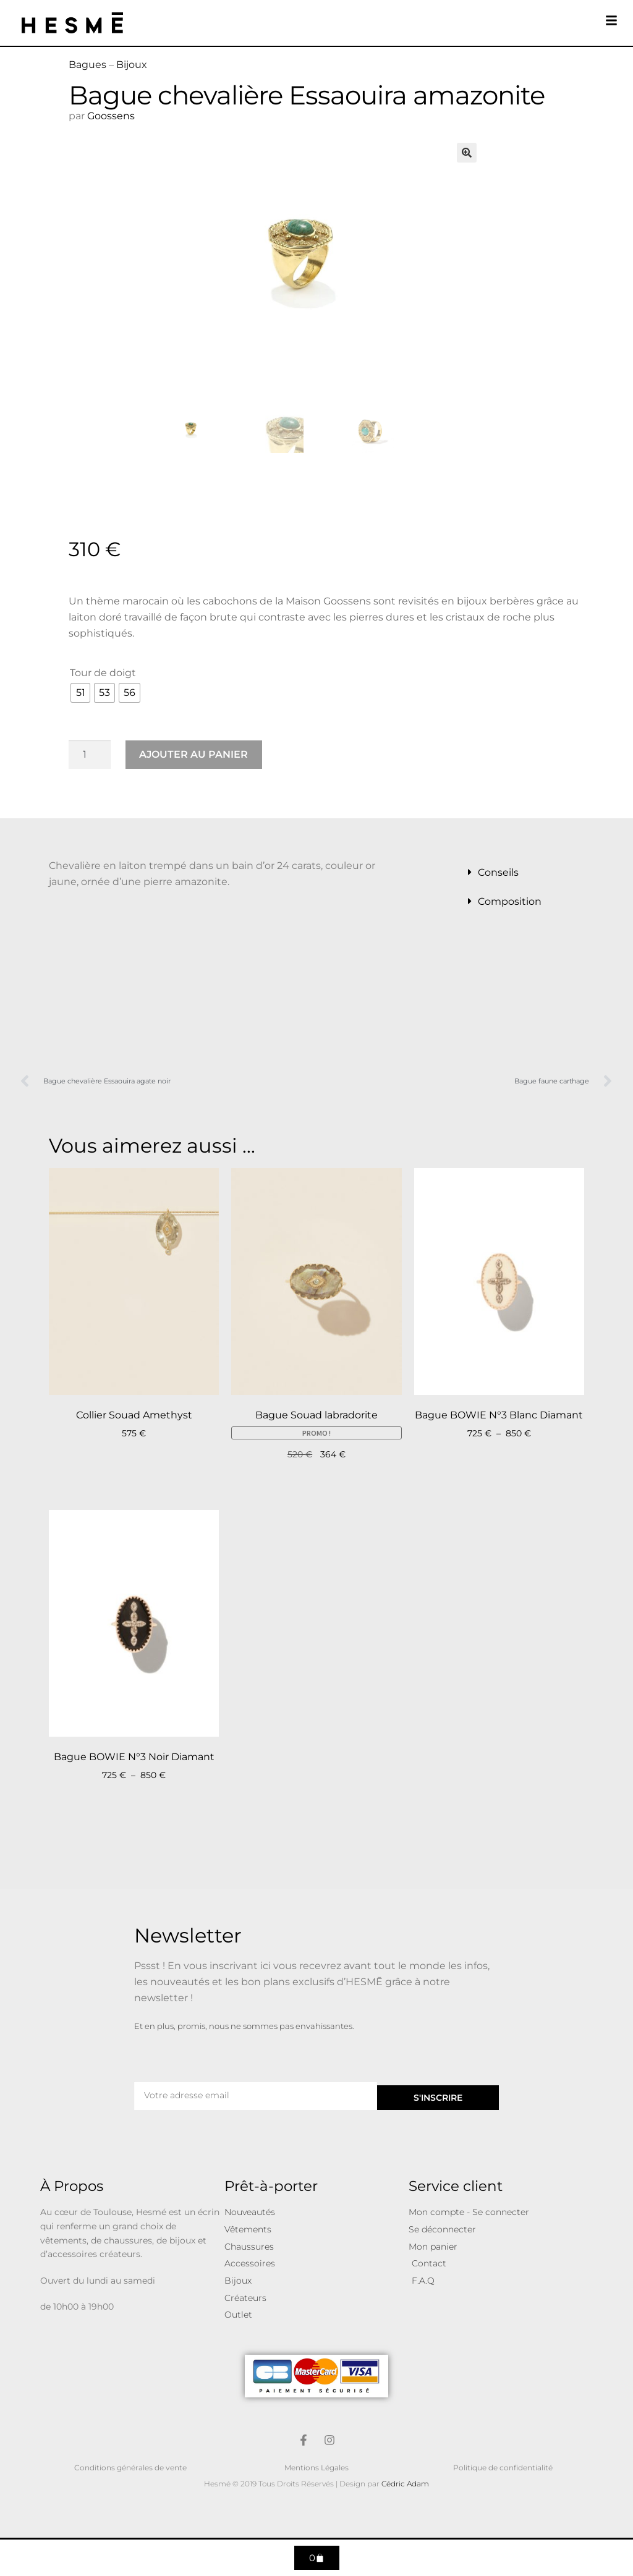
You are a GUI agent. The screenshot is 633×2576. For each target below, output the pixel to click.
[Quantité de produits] (90, 754)
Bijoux (131, 64)
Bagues (87, 64)
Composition (510, 901)
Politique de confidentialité (503, 2467)
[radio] (80, 693)
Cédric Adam (405, 2483)
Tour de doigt (103, 673)
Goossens (111, 116)
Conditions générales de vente (130, 2467)
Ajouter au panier (193, 754)
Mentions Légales (316, 2467)
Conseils (498, 872)
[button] (467, 153)
